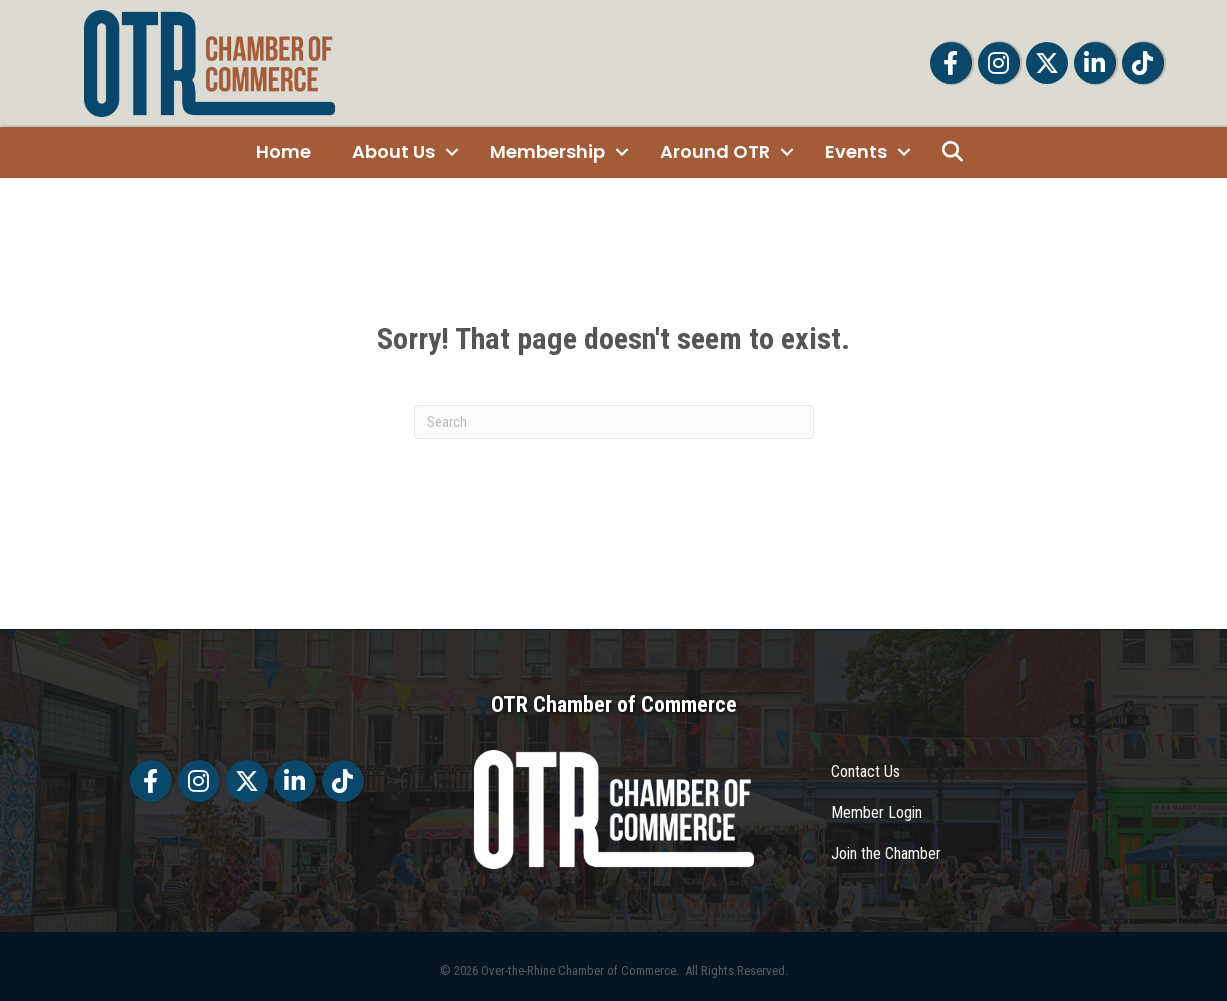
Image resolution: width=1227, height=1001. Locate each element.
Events (856, 151)
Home (283, 151)
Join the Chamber (886, 853)
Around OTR (715, 151)
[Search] (614, 422)
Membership (547, 151)
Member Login (876, 812)
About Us (393, 151)
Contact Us (865, 771)
